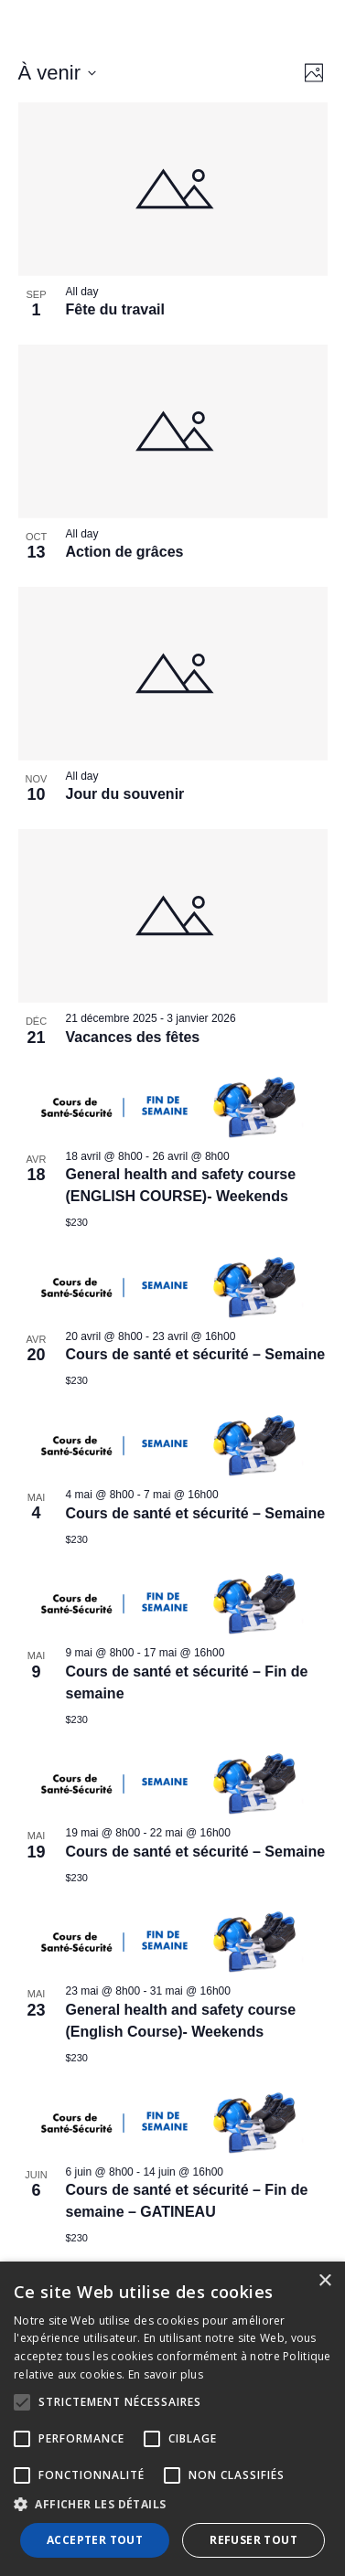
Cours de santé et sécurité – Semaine (196, 1354)
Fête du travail (115, 309)
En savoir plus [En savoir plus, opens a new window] (165, 2374)
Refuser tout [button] (253, 2540)
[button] (172, 2505)
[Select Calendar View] (314, 72)
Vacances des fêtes (133, 1037)
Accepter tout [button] (95, 2540)
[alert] (172, 2419)
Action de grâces (125, 551)
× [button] (324, 2281)
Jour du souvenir (125, 794)
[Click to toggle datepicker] (57, 73)
